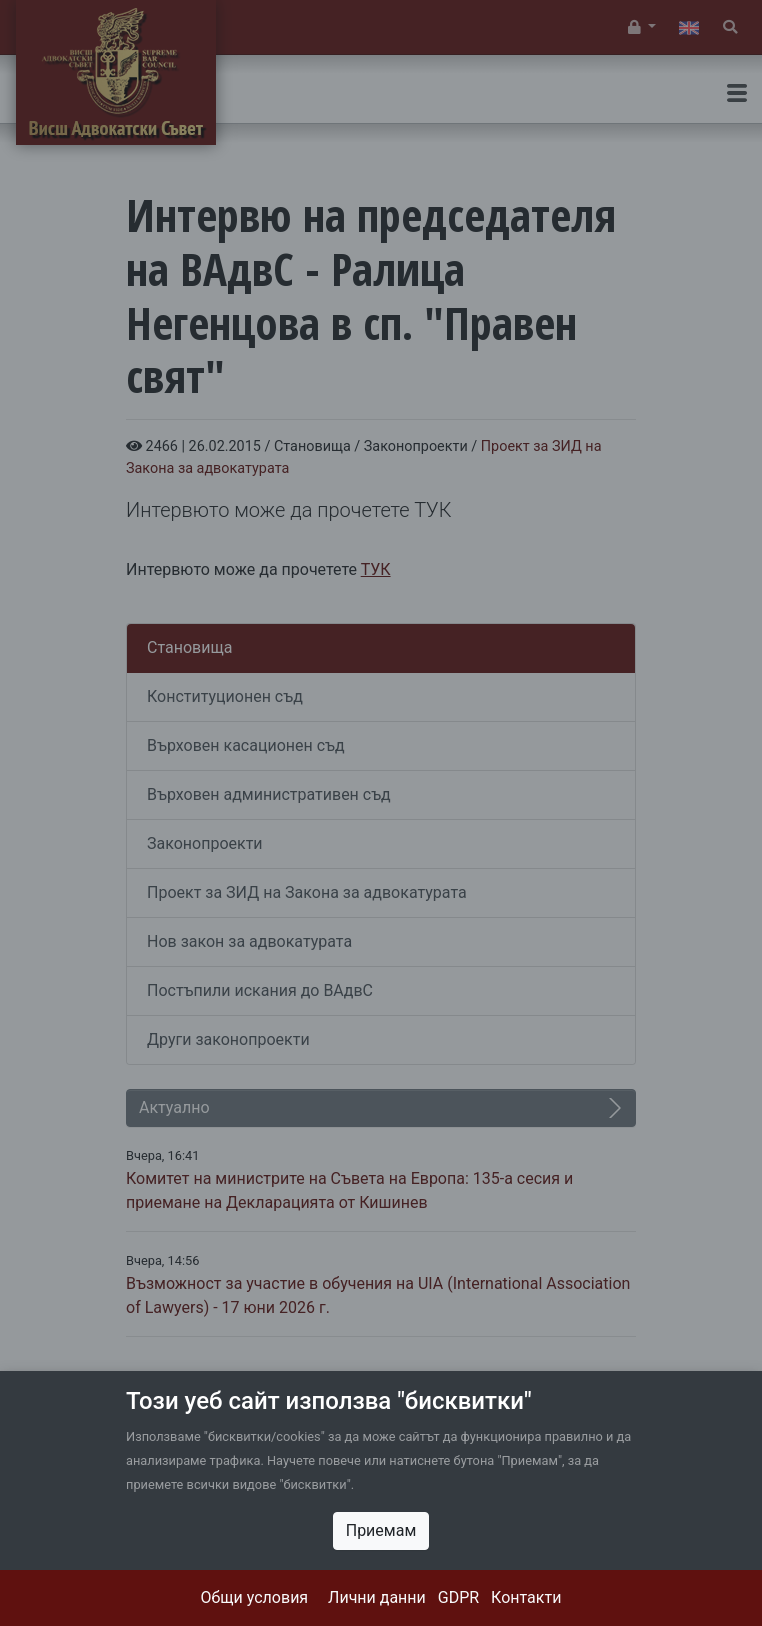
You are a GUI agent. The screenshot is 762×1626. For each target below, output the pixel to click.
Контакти (526, 1597)
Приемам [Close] (381, 1530)
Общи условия (255, 1597)
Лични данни (377, 1597)
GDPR (458, 1597)
